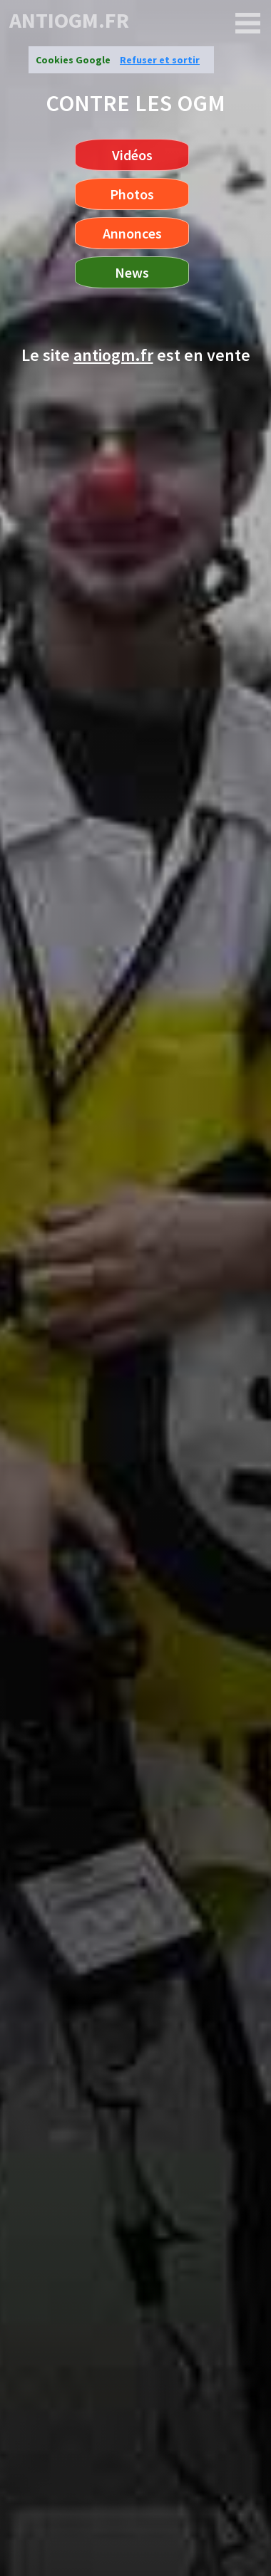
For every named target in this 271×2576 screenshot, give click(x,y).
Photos (132, 194)
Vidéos (132, 155)
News (132, 272)
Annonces (132, 233)
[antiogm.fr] (248, 23)
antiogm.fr (69, 20)
